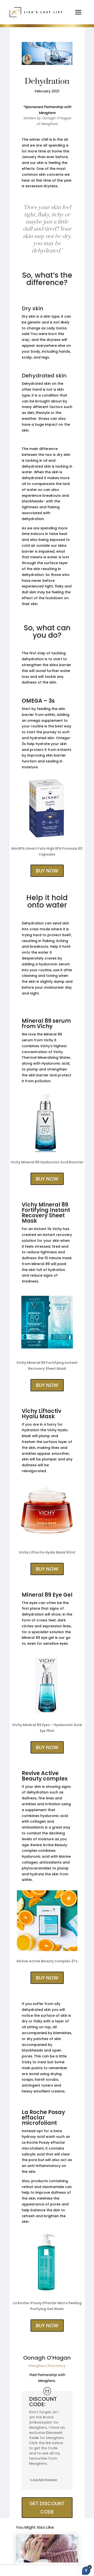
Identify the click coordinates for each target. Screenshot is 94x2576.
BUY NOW (47, 870)
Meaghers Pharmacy (47, 2365)
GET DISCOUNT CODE (47, 2507)
